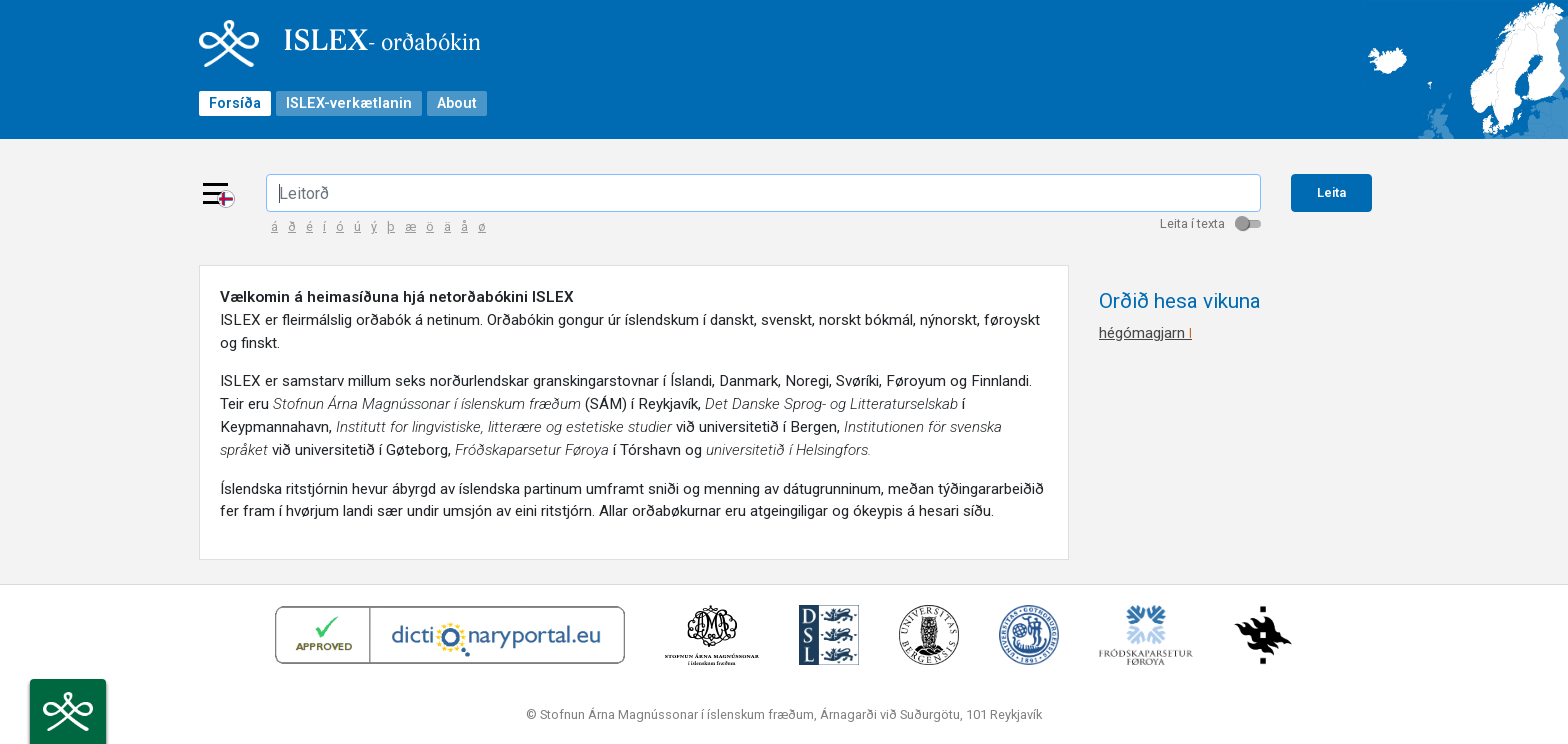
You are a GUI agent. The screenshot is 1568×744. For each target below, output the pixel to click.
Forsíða (235, 103)
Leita (1331, 192)
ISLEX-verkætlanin (349, 103)
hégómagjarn (1145, 333)
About (457, 103)
